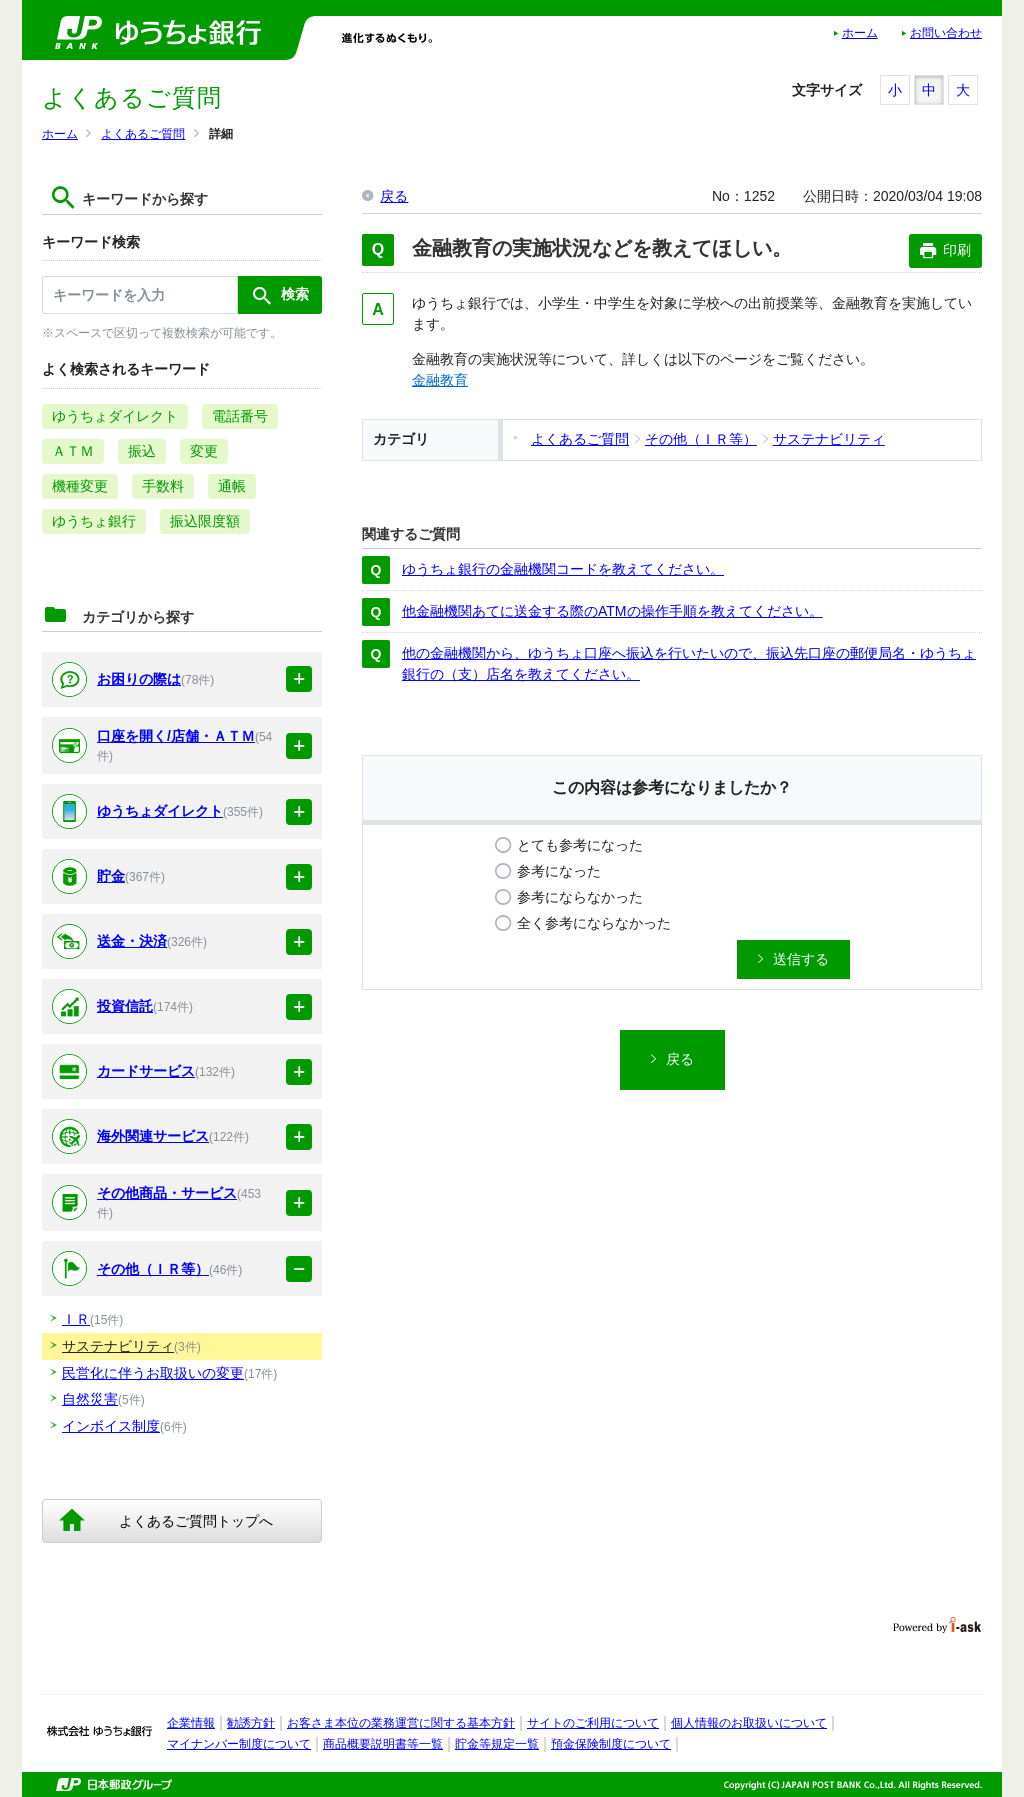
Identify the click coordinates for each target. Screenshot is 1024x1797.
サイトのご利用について (593, 1723)
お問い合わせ (946, 33)
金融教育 (440, 380)
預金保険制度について (611, 1744)
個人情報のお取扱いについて (749, 1723)
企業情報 (191, 1723)
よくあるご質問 (143, 134)
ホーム (860, 33)
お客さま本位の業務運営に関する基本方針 (401, 1723)
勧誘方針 (251, 1723)
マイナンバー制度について (239, 1744)
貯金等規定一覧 (497, 1744)
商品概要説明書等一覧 (383, 1744)
